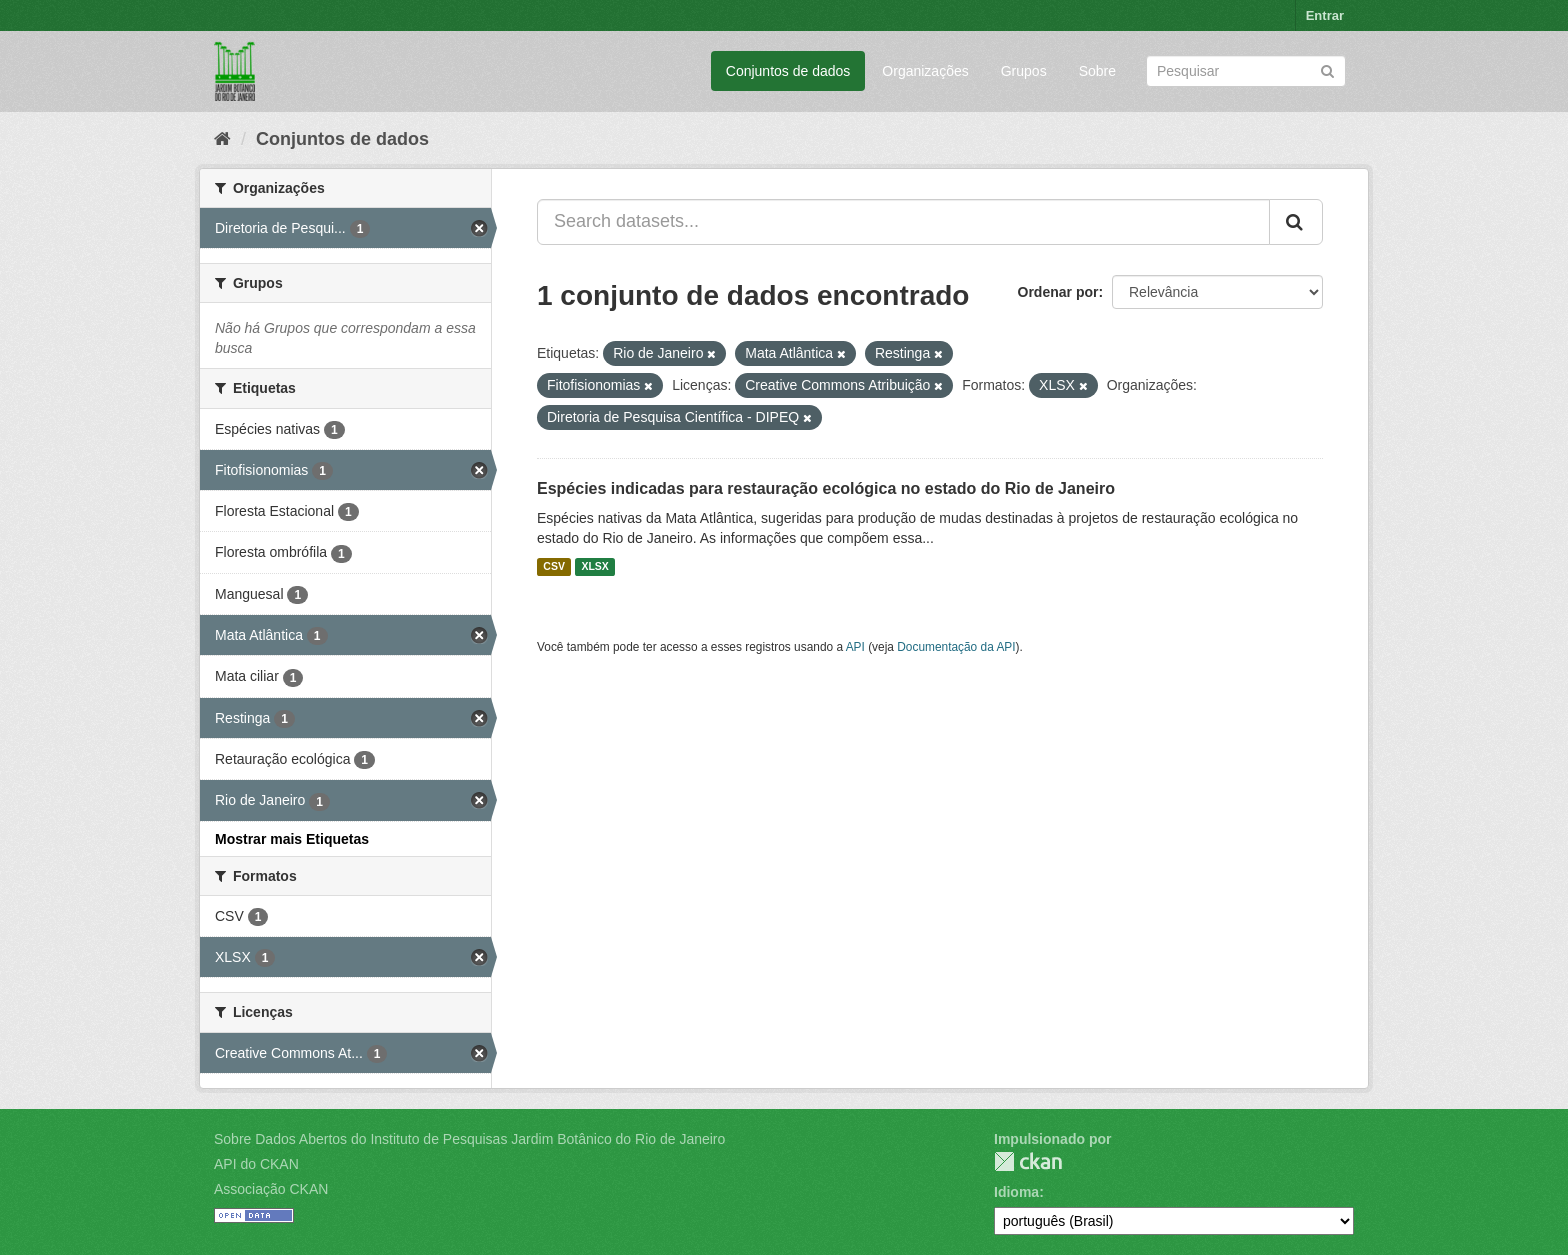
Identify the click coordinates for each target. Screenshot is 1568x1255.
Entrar (1325, 15)
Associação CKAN (271, 1189)
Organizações (925, 71)
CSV (554, 567)
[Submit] (1327, 69)
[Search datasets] (1246, 71)
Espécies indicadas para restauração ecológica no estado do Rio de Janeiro (826, 488)
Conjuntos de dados (788, 71)
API (855, 647)
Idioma (1016, 1192)
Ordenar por (1058, 292)
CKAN (1028, 1161)
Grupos (1024, 71)
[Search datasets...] (903, 222)
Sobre (1097, 71)
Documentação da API (956, 647)
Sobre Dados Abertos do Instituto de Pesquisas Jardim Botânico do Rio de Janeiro (469, 1139)
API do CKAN (256, 1164)
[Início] (222, 139)
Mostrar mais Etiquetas (292, 839)
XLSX (594, 567)
